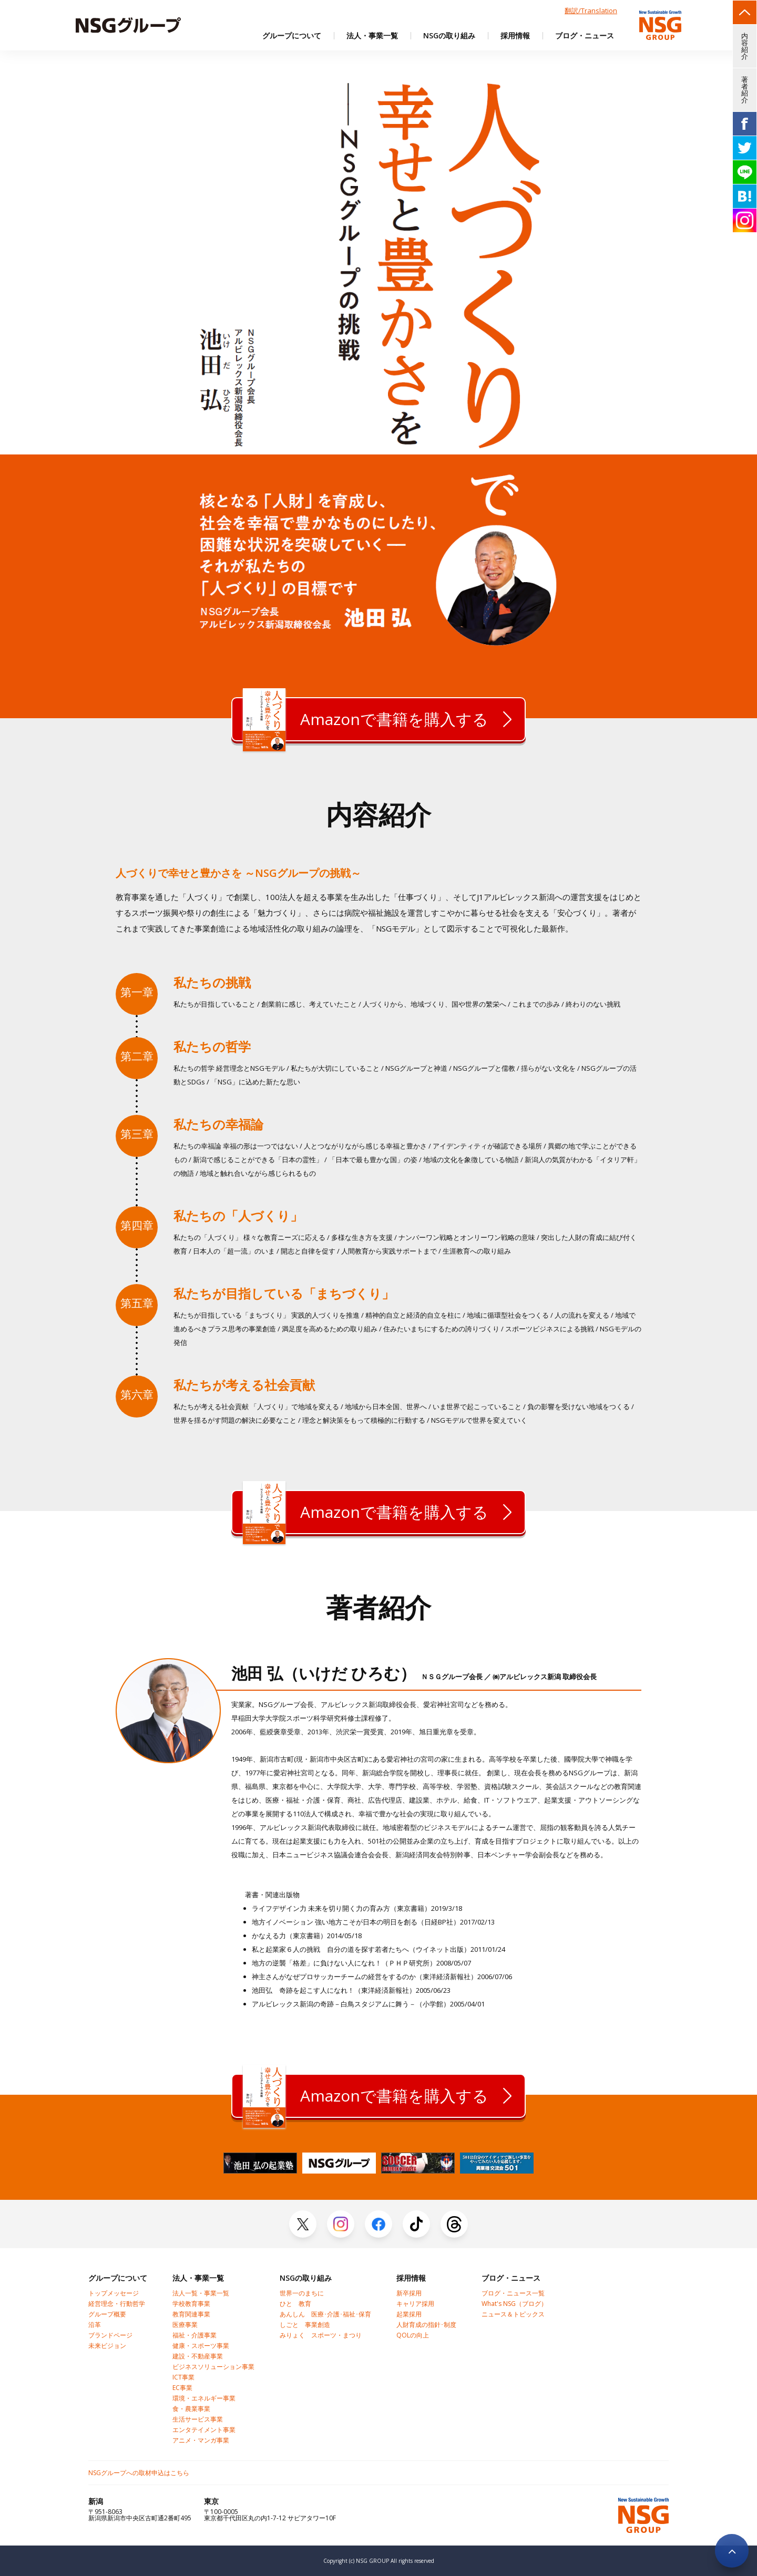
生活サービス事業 (197, 2419)
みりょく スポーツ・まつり (321, 2335)
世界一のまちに (302, 2293)
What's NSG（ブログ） (514, 2304)
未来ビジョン (107, 2346)
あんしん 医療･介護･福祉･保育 (325, 2314)
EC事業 (182, 2388)
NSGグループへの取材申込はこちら (138, 2472)
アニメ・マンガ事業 (200, 2440)
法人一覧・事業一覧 (200, 2293)
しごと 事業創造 (305, 2325)
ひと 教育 (295, 2304)
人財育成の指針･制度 (426, 2325)
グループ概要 (107, 2314)
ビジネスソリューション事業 (213, 2367)
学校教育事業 (191, 2304)
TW (744, 148)
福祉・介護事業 (194, 2335)
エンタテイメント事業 (204, 2430)
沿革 (94, 2325)
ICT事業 (183, 2377)
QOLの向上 (412, 2335)
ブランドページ (110, 2335)
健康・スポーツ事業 (200, 2346)
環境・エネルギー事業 (204, 2398)
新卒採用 (409, 2293)
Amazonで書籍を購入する (365, 719)
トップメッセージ (113, 2293)
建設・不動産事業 (197, 2356)
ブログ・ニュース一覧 (513, 2293)
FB (744, 124)
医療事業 (185, 2325)
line (744, 172)
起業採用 (409, 2314)
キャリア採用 (415, 2304)
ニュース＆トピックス (513, 2314)
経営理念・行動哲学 (116, 2304)
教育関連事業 (191, 2314)
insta (744, 220)
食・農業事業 (191, 2409)
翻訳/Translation (591, 10)
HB (744, 196)
